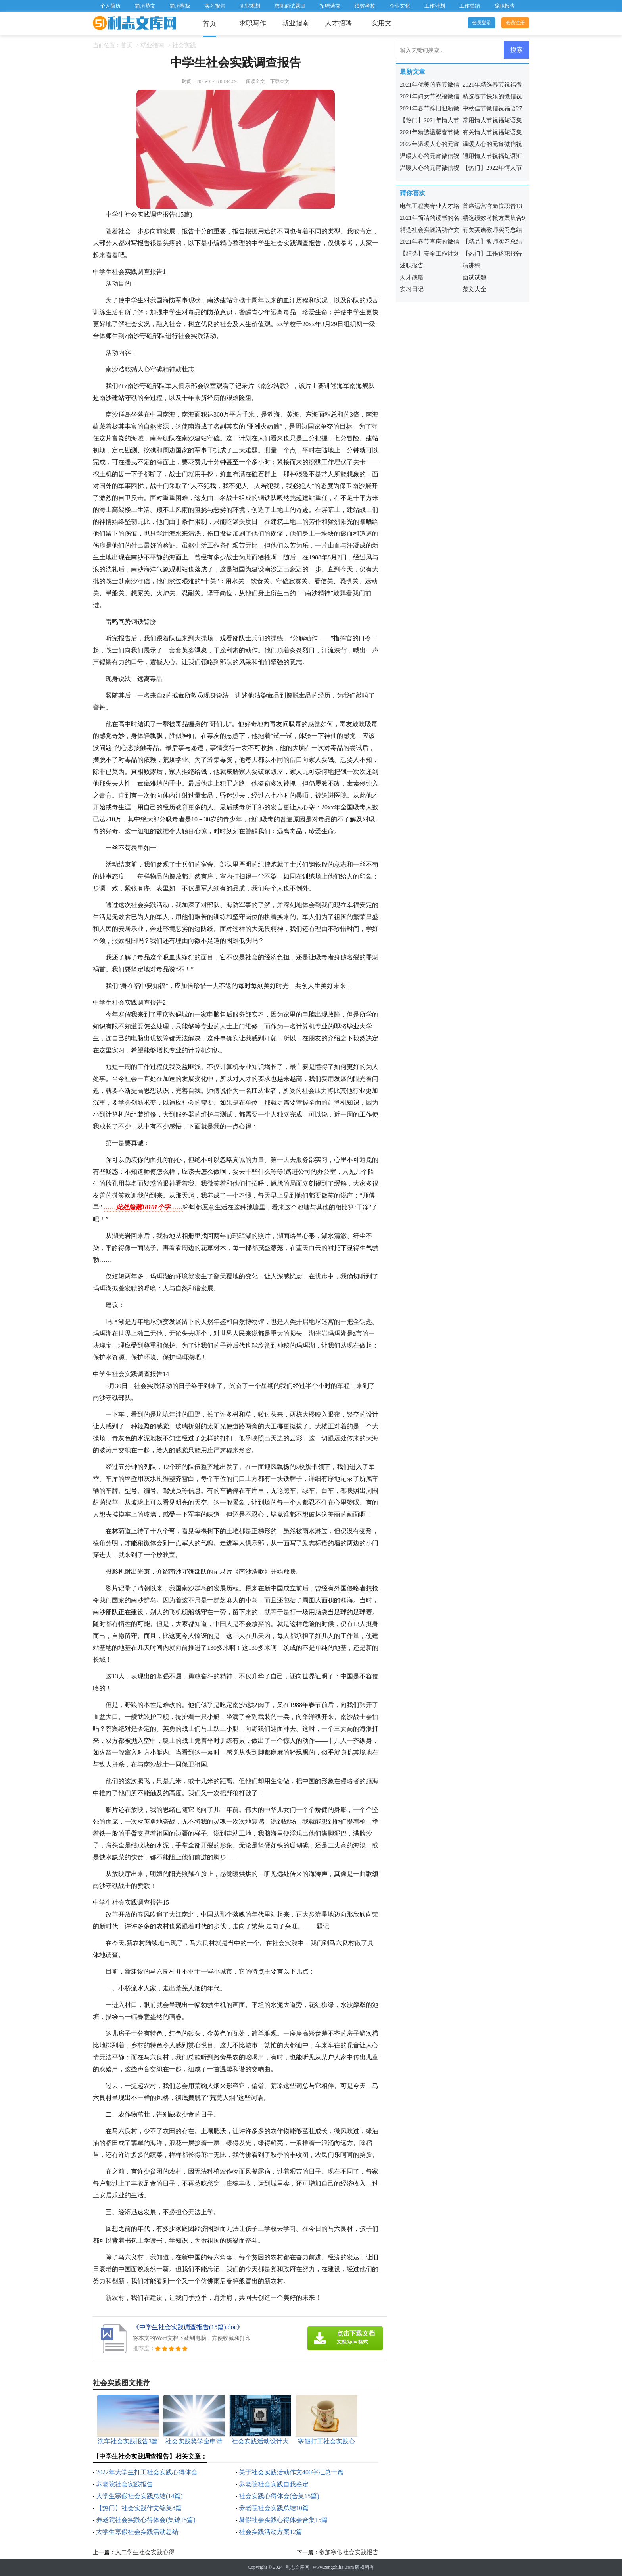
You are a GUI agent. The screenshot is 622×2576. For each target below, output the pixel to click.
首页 (209, 23)
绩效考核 (365, 6)
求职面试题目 (290, 6)
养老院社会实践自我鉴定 (274, 2484)
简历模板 (180, 6)
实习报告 (215, 6)
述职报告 (412, 265)
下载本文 (279, 81)
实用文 (381, 23)
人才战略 (412, 277)
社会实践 (184, 45)
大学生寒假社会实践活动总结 (137, 2531)
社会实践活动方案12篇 (270, 2531)
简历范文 (145, 6)
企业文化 (400, 6)
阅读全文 (255, 81)
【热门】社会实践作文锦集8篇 (139, 2508)
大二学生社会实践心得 (145, 2552)
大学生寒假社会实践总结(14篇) (139, 2496)
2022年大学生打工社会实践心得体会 (147, 2472)
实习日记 (412, 289)
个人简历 (110, 6)
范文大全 (474, 289)
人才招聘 (338, 23)
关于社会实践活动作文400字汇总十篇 (291, 2472)
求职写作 (252, 23)
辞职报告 (504, 6)
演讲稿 (471, 265)
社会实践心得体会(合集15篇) (279, 2496)
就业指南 (295, 23)
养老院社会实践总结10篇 (274, 2508)
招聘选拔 (330, 6)
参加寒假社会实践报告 (348, 2552)
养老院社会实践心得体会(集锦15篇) (146, 2519)
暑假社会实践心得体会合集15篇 (283, 2519)
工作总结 (469, 6)
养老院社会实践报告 (124, 2484)
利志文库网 (297, 2567)
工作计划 (434, 6)
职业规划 (250, 6)
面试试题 (474, 277)
